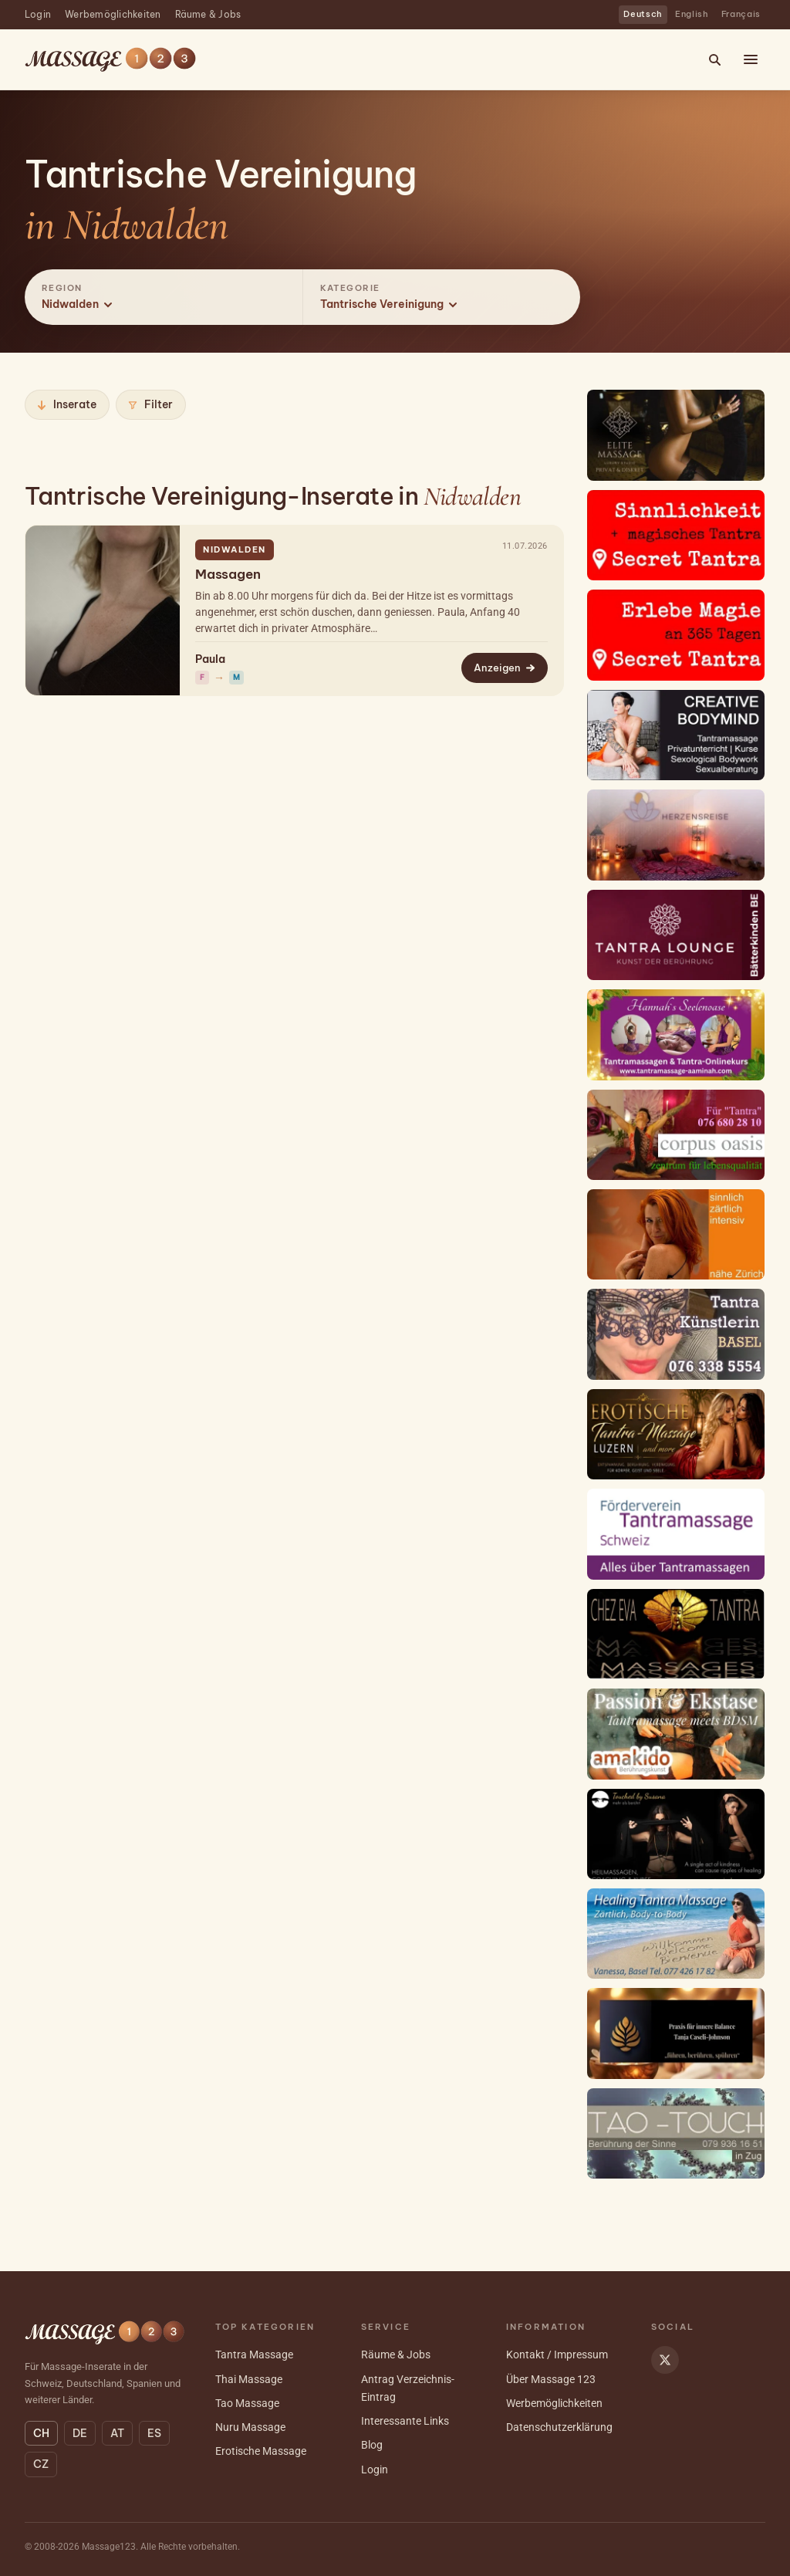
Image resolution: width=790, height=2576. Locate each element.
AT (117, 2433)
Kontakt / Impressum (557, 2354)
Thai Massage (248, 2379)
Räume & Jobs (208, 14)
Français (741, 13)
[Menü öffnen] (750, 59)
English (692, 13)
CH (41, 2433)
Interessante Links (405, 2421)
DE (80, 2433)
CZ (41, 2464)
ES (154, 2433)
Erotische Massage (260, 2451)
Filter (150, 404)
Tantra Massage (254, 2354)
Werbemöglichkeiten (112, 14)
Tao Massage (247, 2403)
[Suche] (714, 59)
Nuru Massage (250, 2427)
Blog (372, 2445)
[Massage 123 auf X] (665, 2360)
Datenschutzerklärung (559, 2427)
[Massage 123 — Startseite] (110, 60)
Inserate (66, 404)
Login (38, 14)
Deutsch (643, 13)
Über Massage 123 (551, 2379)
